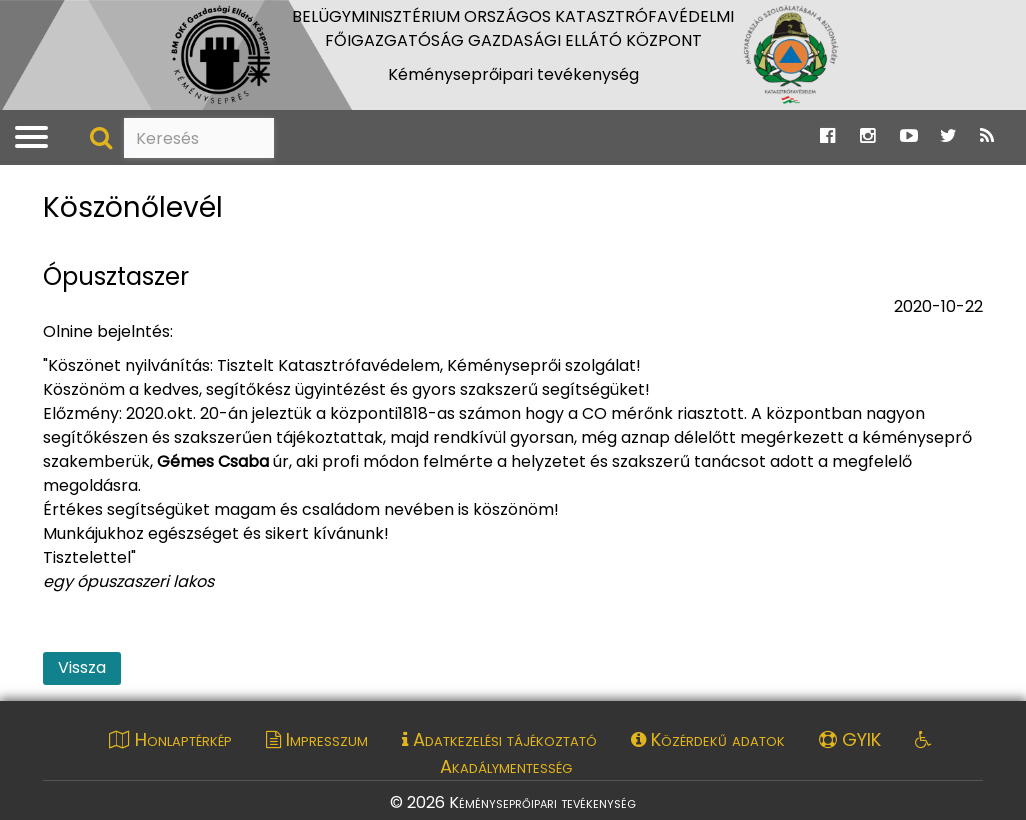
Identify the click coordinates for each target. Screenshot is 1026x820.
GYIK (850, 739)
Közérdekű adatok (708, 739)
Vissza (82, 667)
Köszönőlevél (133, 208)
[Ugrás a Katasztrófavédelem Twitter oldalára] (948, 136)
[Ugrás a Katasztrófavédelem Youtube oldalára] (909, 136)
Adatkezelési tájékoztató (499, 739)
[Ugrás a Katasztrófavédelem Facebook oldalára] (827, 136)
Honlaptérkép (170, 739)
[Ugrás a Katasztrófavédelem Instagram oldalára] (867, 136)
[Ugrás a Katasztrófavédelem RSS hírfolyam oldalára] (987, 136)
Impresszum (317, 739)
